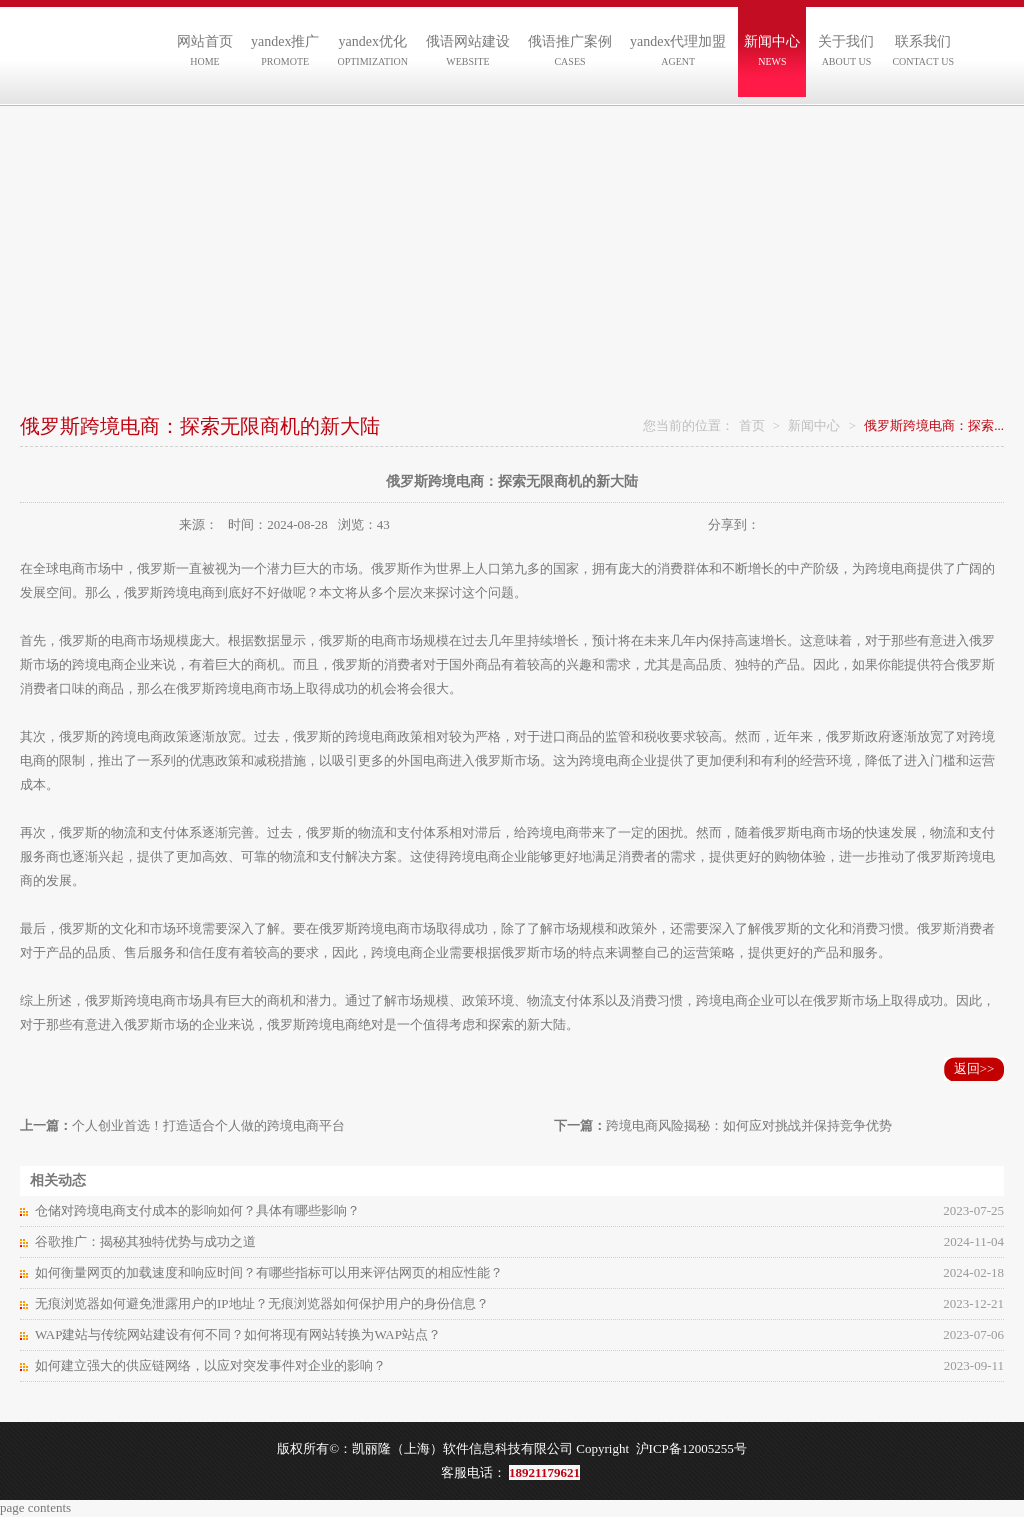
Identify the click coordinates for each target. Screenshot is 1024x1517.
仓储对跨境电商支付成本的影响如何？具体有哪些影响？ (197, 1210)
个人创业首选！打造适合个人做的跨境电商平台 (208, 1125)
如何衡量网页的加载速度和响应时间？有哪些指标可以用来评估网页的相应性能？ (269, 1272)
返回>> (974, 1068)
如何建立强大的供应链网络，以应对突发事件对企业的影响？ (210, 1365)
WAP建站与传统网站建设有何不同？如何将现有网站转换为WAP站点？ (238, 1334)
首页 (752, 425)
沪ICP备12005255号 (691, 1448)
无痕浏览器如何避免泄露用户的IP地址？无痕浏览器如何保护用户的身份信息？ (262, 1303)
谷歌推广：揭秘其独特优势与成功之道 (145, 1241)
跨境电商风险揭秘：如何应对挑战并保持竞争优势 (749, 1125)
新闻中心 (814, 425)
